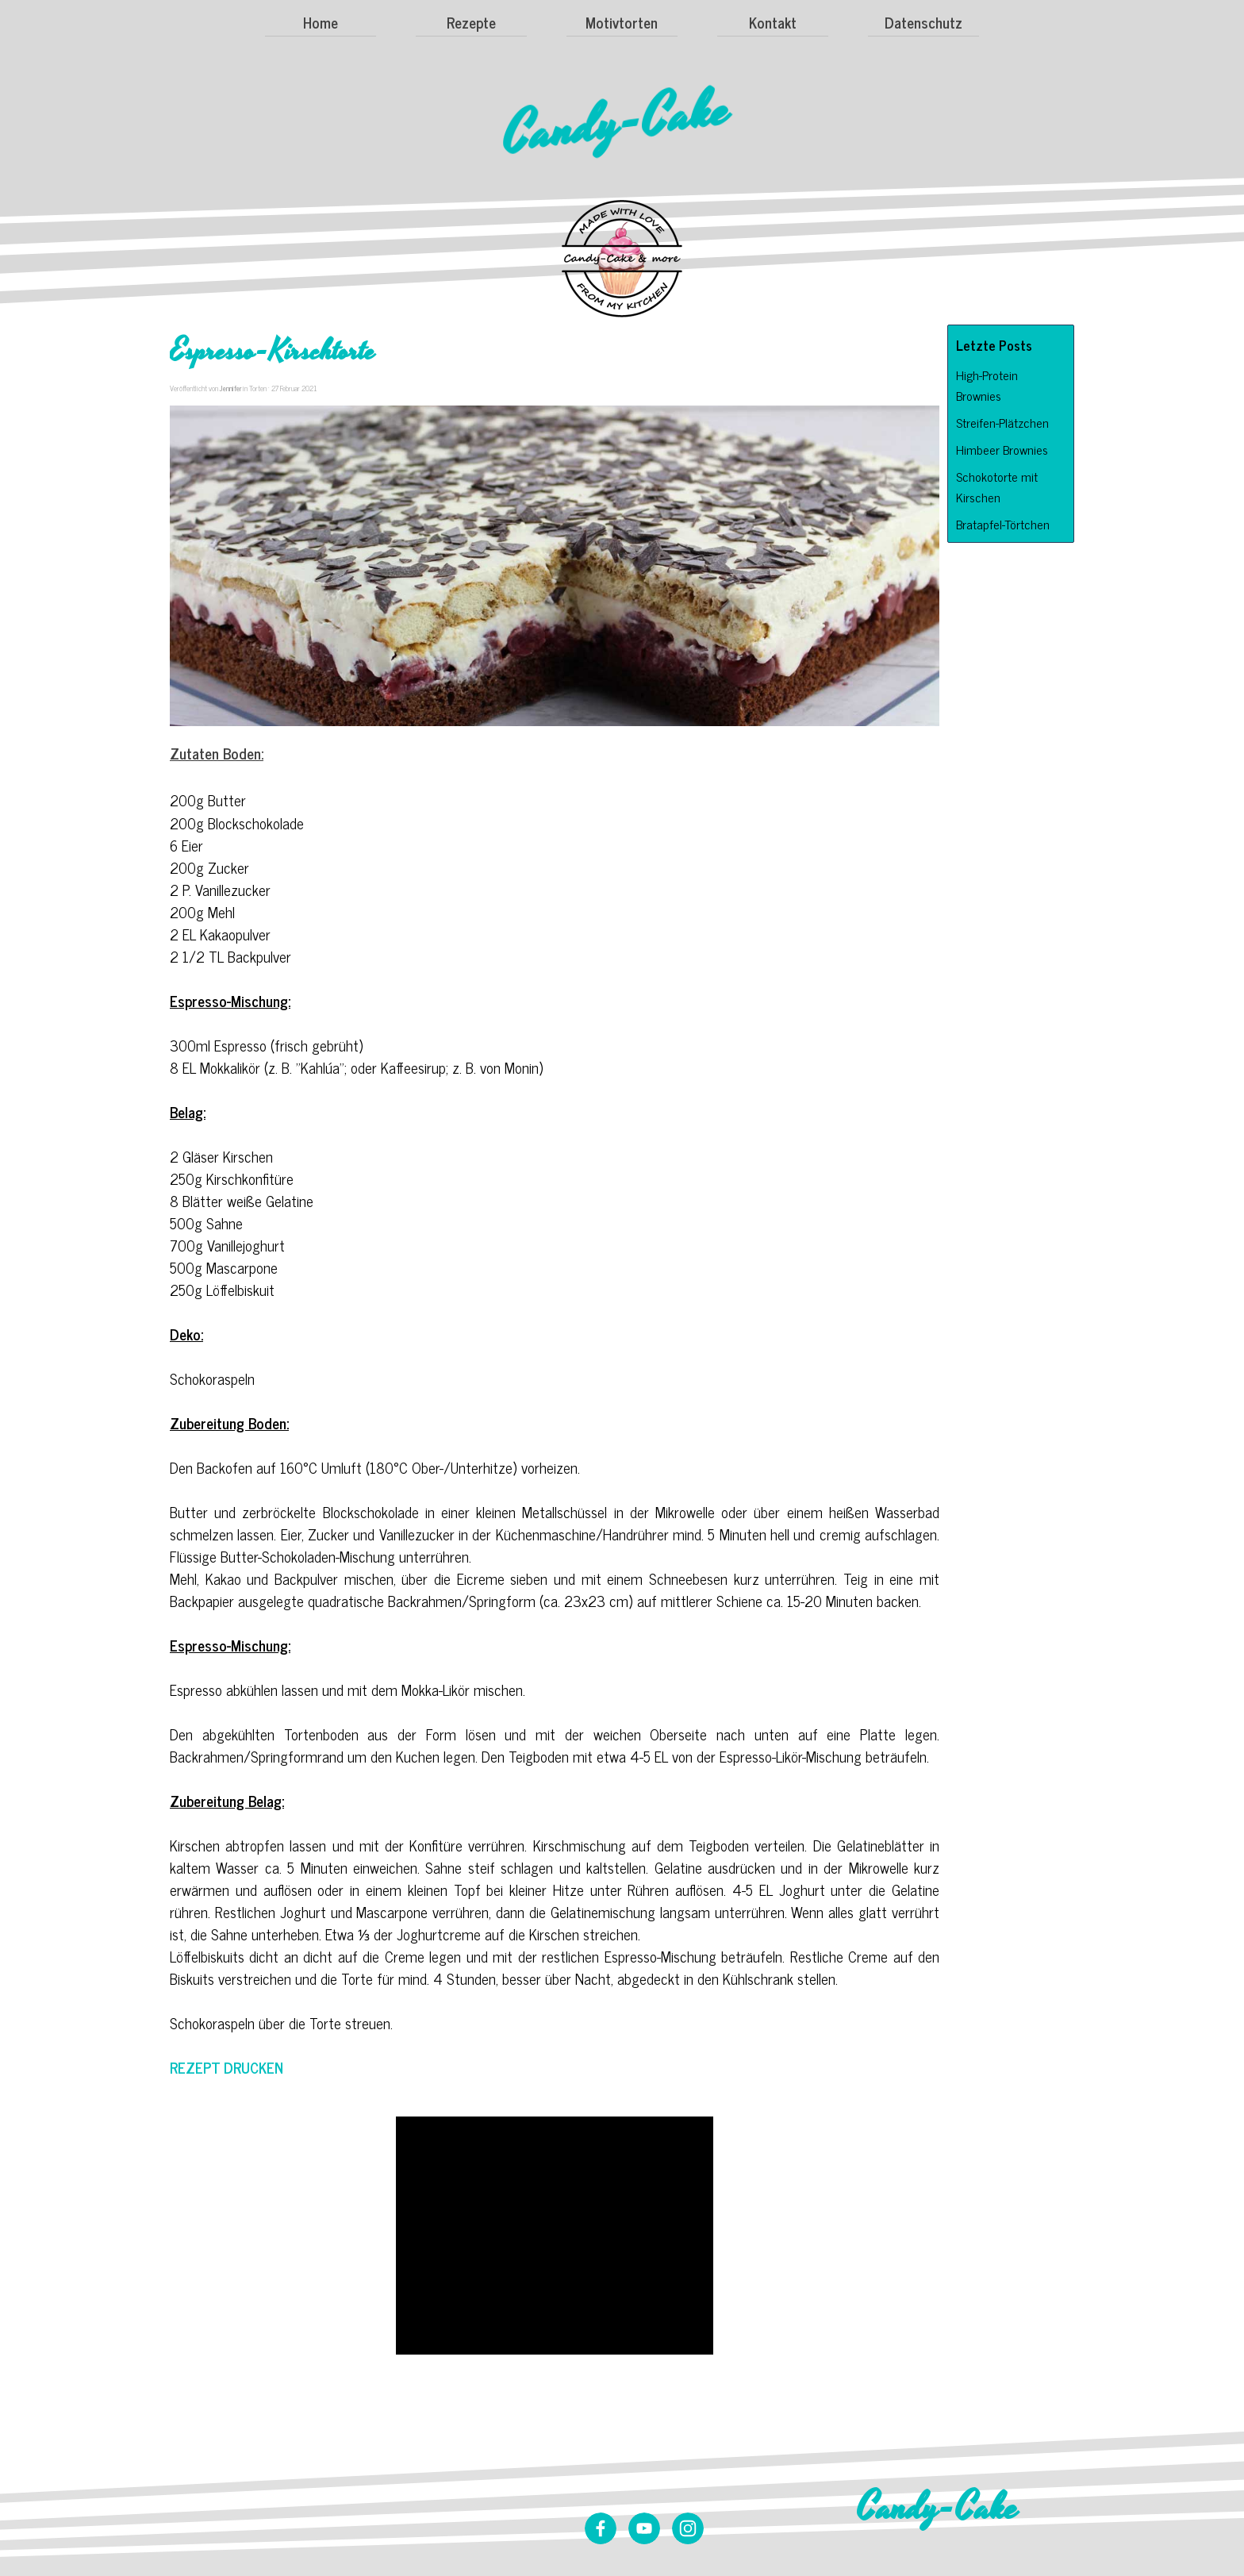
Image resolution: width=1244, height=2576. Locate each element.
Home (320, 22)
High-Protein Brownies (987, 385)
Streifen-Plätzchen (1002, 422)
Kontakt (773, 22)
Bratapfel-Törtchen (1003, 523)
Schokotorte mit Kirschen (997, 486)
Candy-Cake (617, 123)
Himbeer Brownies (1002, 449)
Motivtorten (622, 22)
